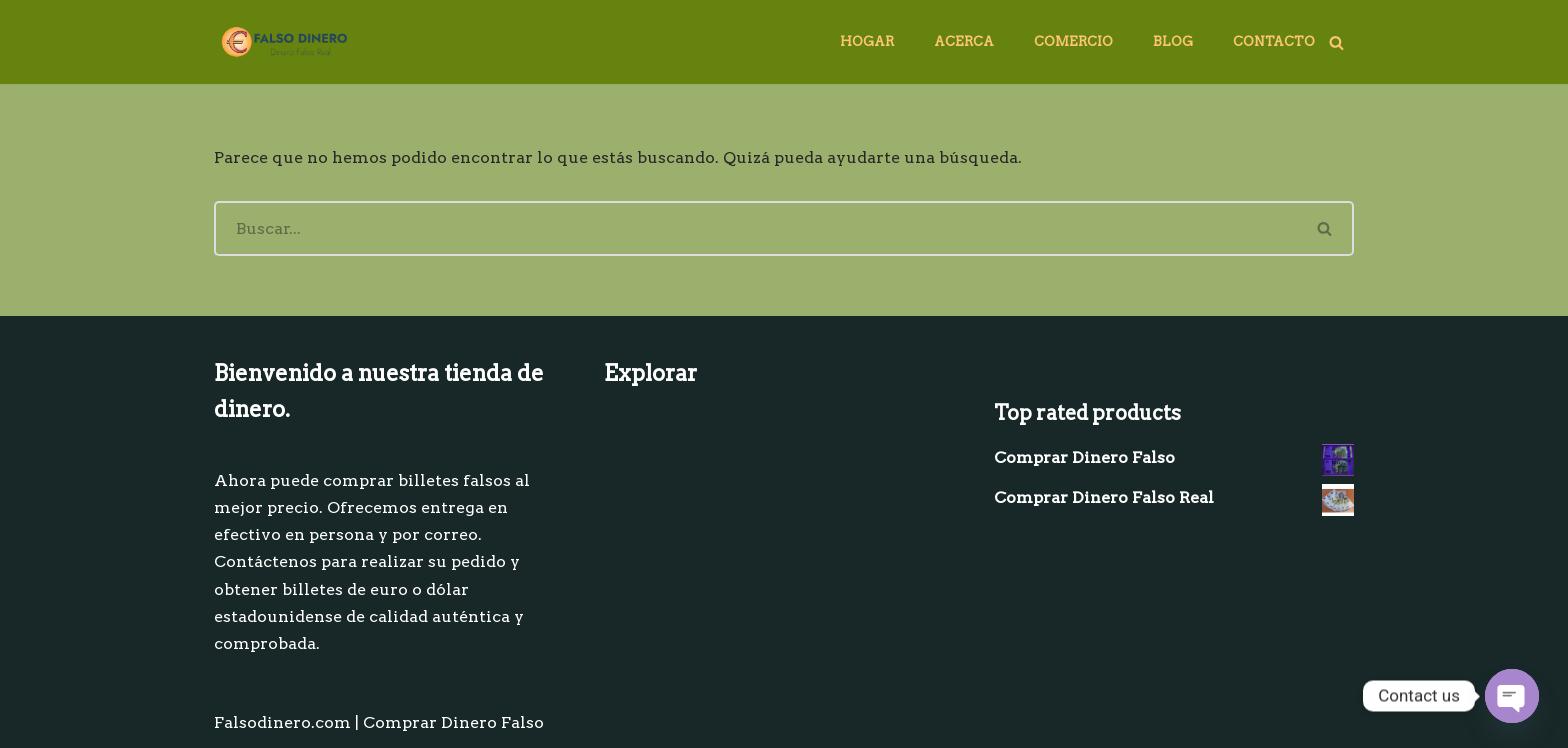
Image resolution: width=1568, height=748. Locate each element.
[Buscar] (1336, 42)
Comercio (1073, 41)
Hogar (867, 41)
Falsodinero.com (282, 722)
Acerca (964, 41)
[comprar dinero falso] (284, 42)
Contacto (1274, 41)
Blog (1173, 41)
